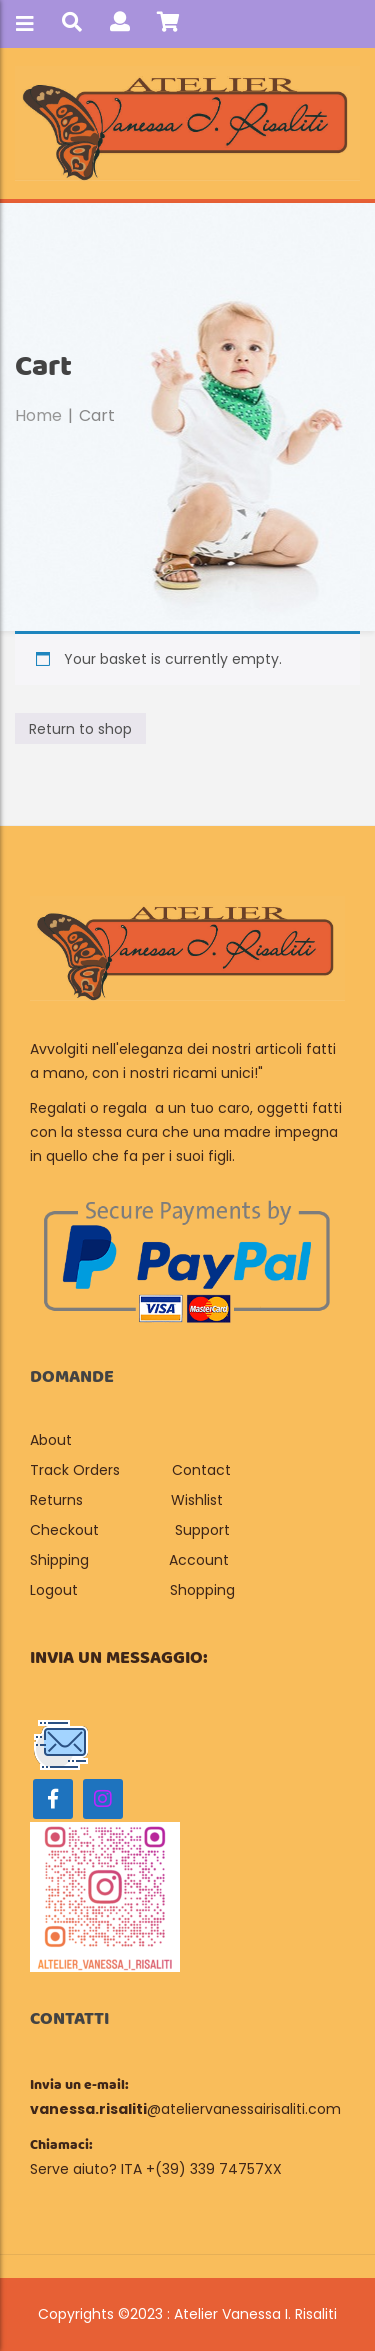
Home (38, 415)
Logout (54, 1590)
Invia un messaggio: (119, 1658)
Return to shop (80, 729)
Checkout (64, 1530)
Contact (201, 1470)
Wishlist (197, 1500)
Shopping (202, 1590)
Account (199, 1560)
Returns (56, 1500)
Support (202, 1530)
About (53, 1440)
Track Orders (75, 1470)
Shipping (59, 1560)
